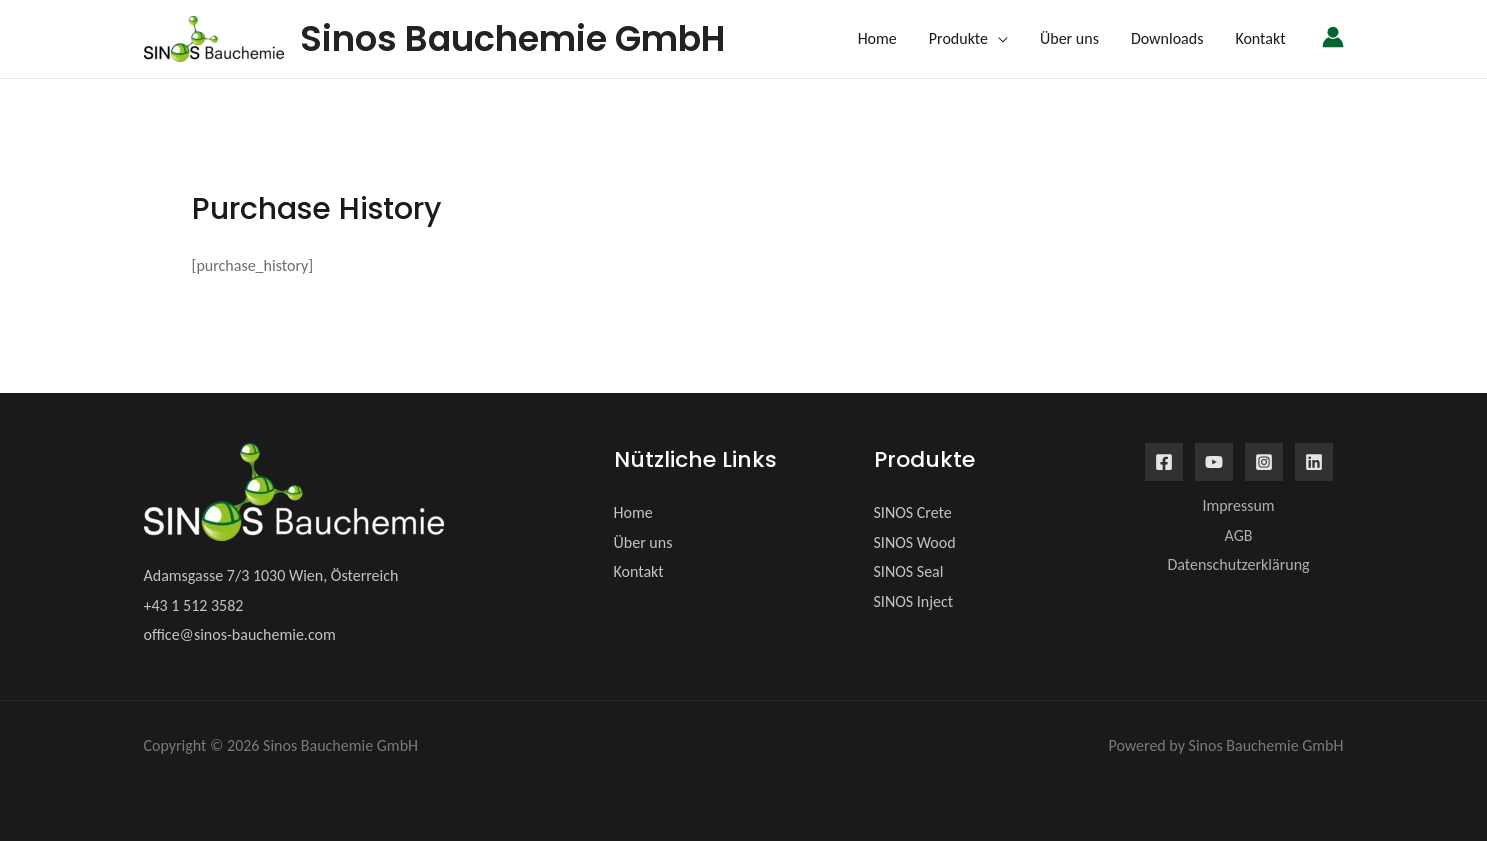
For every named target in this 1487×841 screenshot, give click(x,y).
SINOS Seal (909, 571)
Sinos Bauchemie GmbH (512, 38)
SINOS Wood (915, 542)
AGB (1239, 535)
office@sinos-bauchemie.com (240, 634)
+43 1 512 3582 (194, 605)
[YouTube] (1214, 462)
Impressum (1238, 505)
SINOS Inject (914, 601)
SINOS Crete (913, 512)
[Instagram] (1264, 462)
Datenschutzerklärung (1238, 564)
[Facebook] (1164, 462)
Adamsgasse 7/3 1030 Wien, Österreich (271, 575)
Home (633, 512)
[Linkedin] (1314, 462)
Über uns (643, 542)
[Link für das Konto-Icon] (1333, 37)
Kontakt (639, 571)
